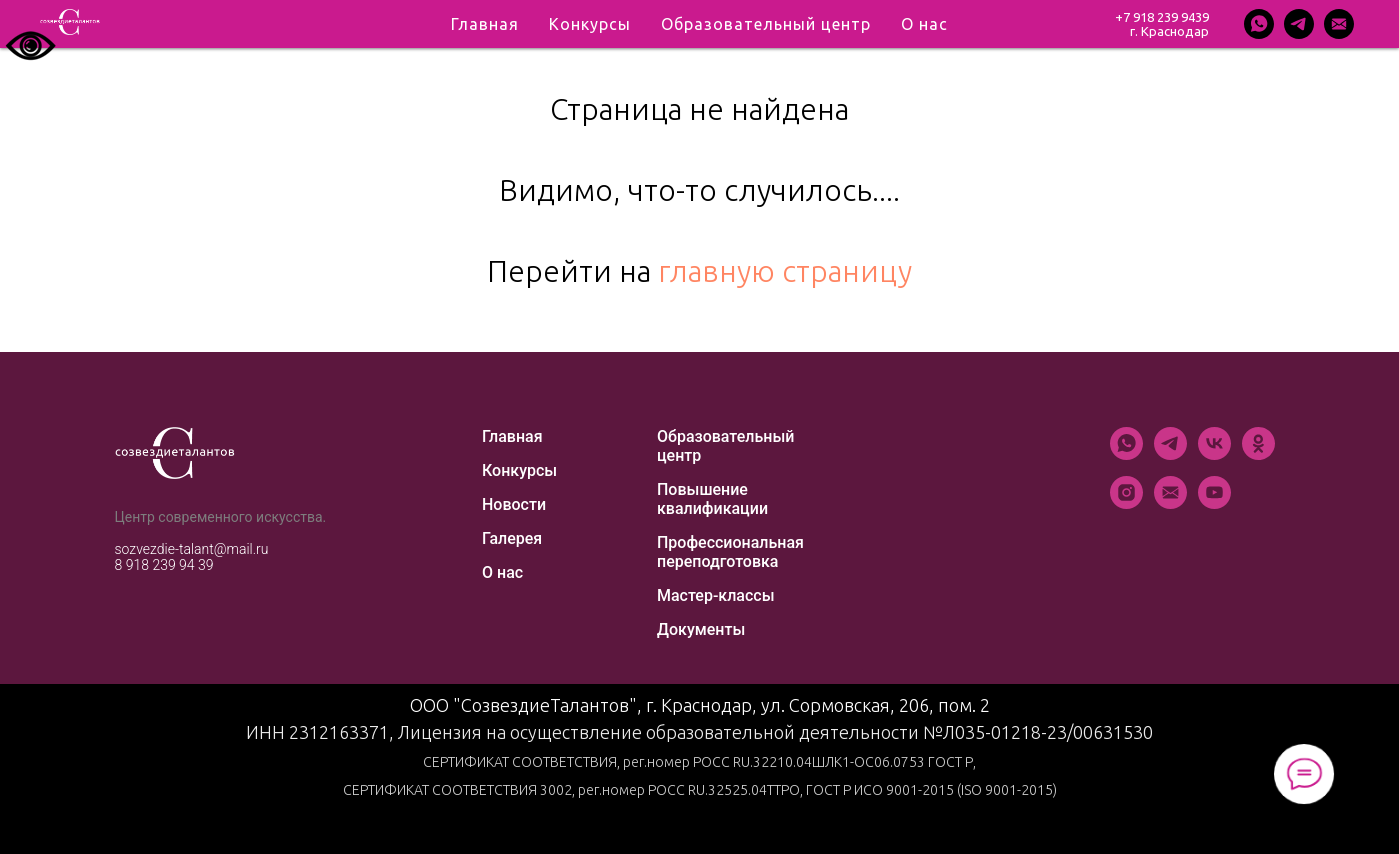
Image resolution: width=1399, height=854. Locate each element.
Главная (512, 436)
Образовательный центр (725, 446)
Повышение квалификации (712, 499)
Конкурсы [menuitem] (590, 24)
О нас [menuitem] (924, 24)
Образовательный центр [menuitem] (766, 24)
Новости (514, 504)
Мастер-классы (716, 595)
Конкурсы (519, 470)
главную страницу (785, 271)
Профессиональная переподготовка (730, 552)
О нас (502, 572)
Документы (701, 629)
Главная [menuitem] (485, 24)
